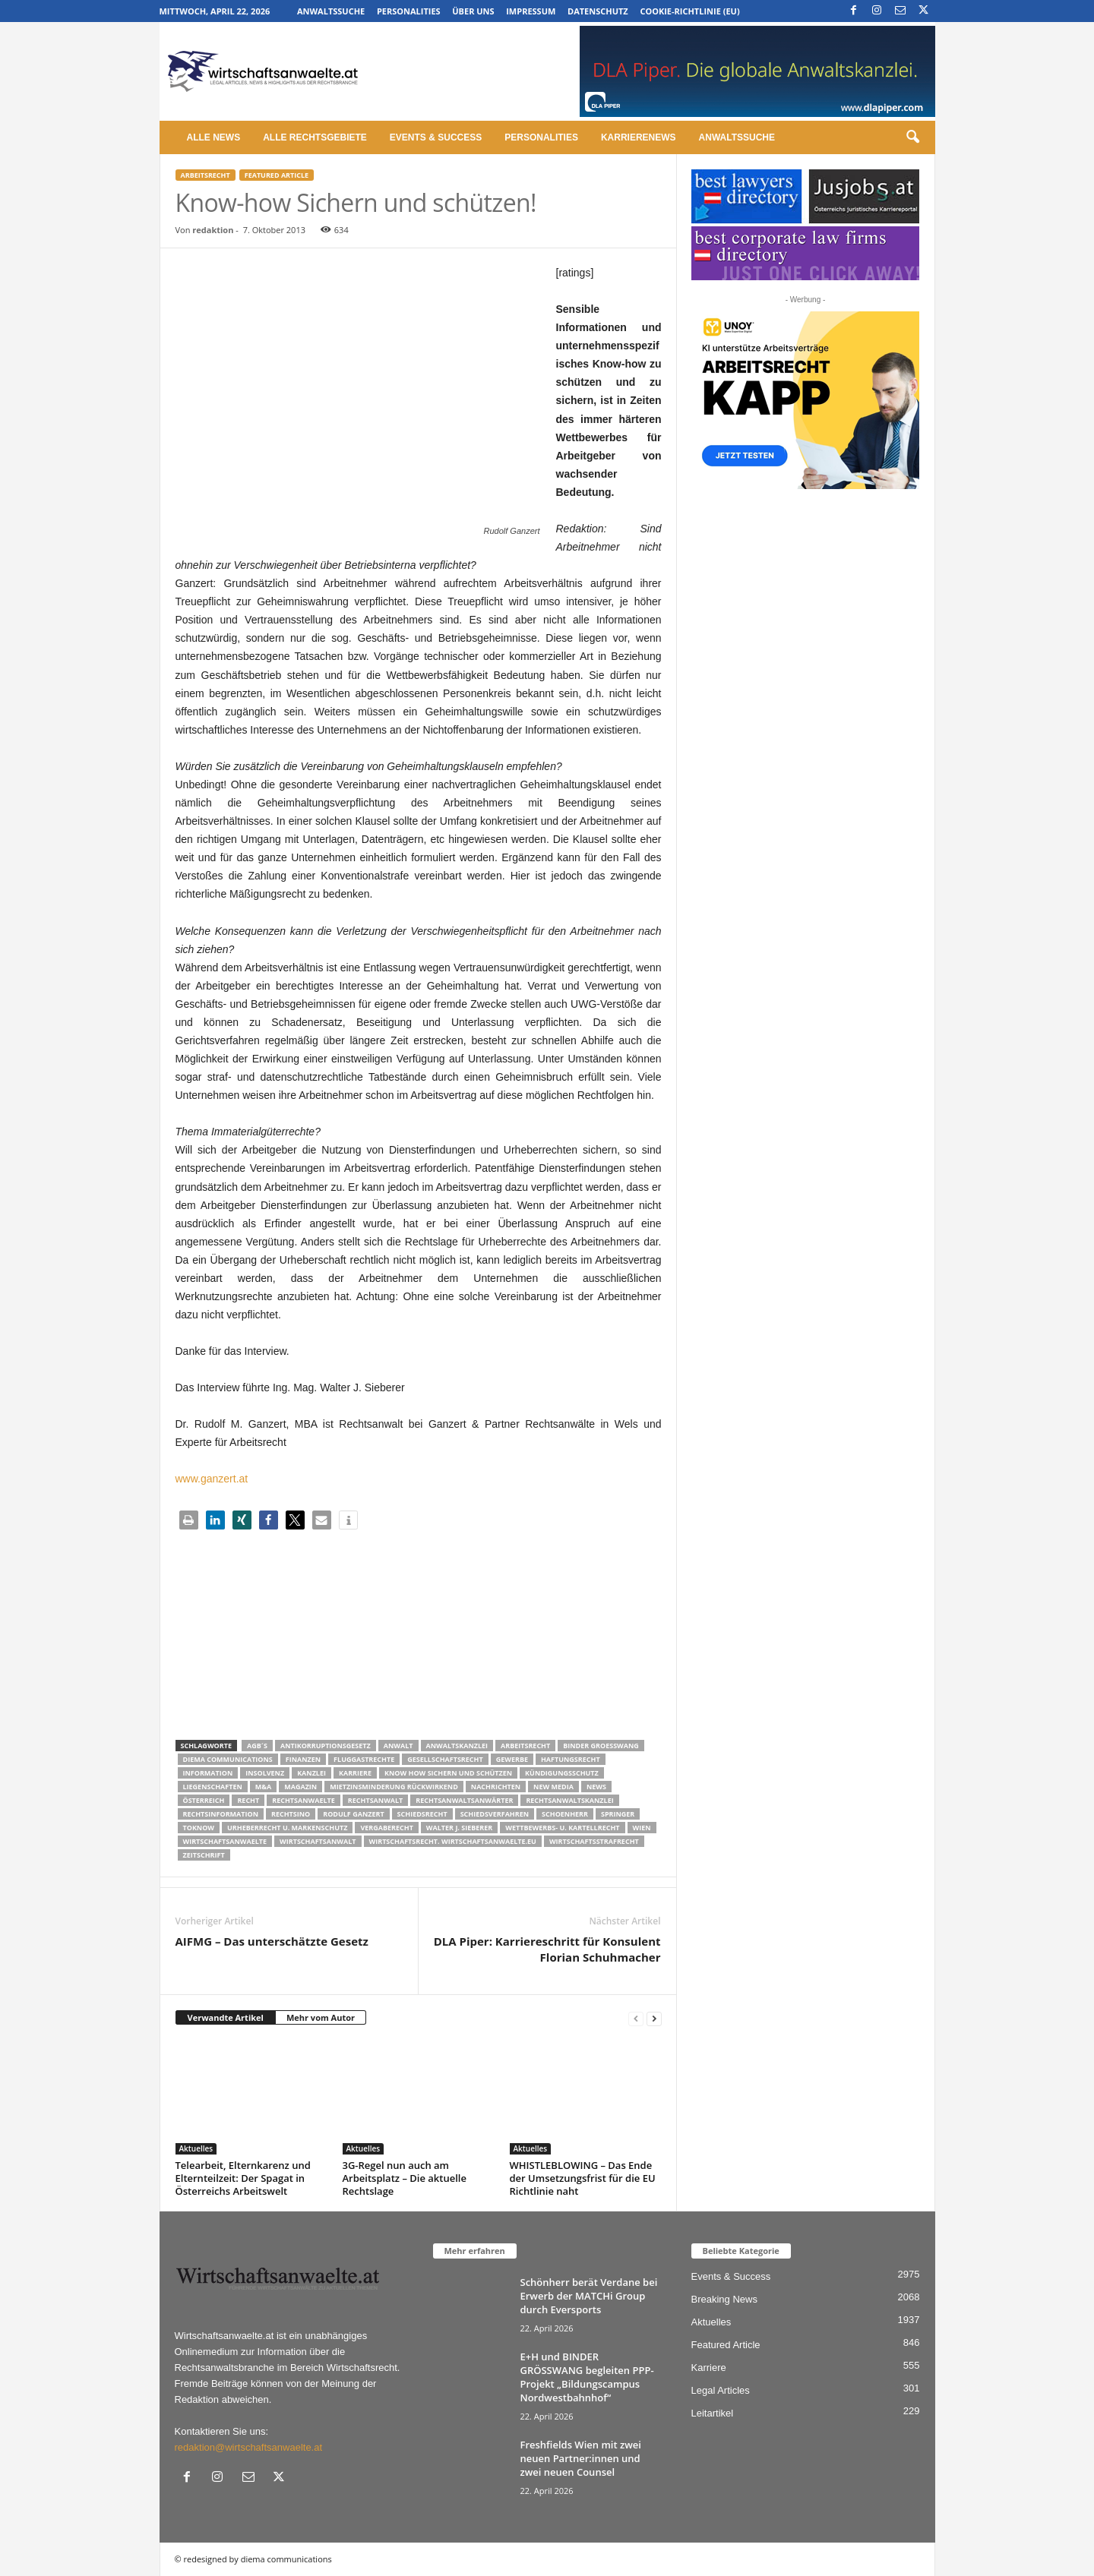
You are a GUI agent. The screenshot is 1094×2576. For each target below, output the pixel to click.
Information (208, 1773)
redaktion (212, 229)
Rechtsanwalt (375, 1800)
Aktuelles (196, 2148)
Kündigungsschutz (562, 1773)
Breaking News (724, 2299)
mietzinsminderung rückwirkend (394, 1787)
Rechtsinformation (220, 1814)
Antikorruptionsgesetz (325, 1745)
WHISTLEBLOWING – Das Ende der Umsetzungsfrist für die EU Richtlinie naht (583, 2178)
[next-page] (654, 2018)
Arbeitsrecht (205, 175)
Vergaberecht (386, 1828)
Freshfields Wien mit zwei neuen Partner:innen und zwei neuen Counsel (580, 2458)
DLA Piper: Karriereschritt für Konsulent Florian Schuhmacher (547, 1949)
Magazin (300, 1787)
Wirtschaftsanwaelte (225, 1841)
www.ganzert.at (211, 1479)
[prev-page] (635, 2018)
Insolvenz (264, 1773)
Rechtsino (290, 1814)
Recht (248, 1800)
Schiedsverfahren (494, 1814)
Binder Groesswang (601, 1745)
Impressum (530, 11)
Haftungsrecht (570, 1759)
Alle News (214, 137)
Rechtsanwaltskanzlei (569, 1800)
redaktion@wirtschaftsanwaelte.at (249, 2447)
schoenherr (565, 1814)
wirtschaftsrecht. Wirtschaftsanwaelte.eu (452, 1841)
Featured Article (276, 175)
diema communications (228, 1759)
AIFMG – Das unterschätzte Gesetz (271, 1941)
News (596, 1787)
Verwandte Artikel (226, 2017)
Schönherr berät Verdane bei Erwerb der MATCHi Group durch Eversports (589, 2295)
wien (642, 1828)
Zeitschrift (204, 1855)
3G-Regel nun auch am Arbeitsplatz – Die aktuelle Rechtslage (404, 2178)
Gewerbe (512, 1759)
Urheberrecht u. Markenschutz (287, 1828)
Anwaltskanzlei (457, 1745)
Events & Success (436, 137)
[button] (912, 137)
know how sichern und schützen (448, 1773)
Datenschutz (598, 11)
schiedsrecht (422, 1814)
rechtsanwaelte (303, 1800)
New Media (553, 1787)
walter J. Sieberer (459, 1828)
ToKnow (199, 1828)
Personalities (409, 11)
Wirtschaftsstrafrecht (594, 1841)
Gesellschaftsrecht (444, 1759)
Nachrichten (495, 1787)
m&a (263, 1787)
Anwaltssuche (331, 11)
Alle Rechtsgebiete (315, 137)
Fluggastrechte (364, 1759)
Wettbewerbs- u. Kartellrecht (562, 1828)
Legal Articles (720, 2390)
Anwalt (398, 1745)
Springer (617, 1814)
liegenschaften (212, 1787)
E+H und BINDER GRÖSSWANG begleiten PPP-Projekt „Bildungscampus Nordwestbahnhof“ (587, 2377)
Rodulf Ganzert (353, 1814)
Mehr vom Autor (320, 2017)
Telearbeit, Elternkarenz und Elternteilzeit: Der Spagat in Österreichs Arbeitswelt (243, 2178)
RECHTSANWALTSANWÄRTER (464, 1800)
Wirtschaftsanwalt (318, 1841)
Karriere (355, 1773)
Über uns (473, 11)
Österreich (204, 1800)
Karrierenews (638, 137)
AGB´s (257, 1745)
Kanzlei (311, 1773)
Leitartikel (712, 2413)
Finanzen (303, 1759)
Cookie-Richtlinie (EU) (689, 11)
